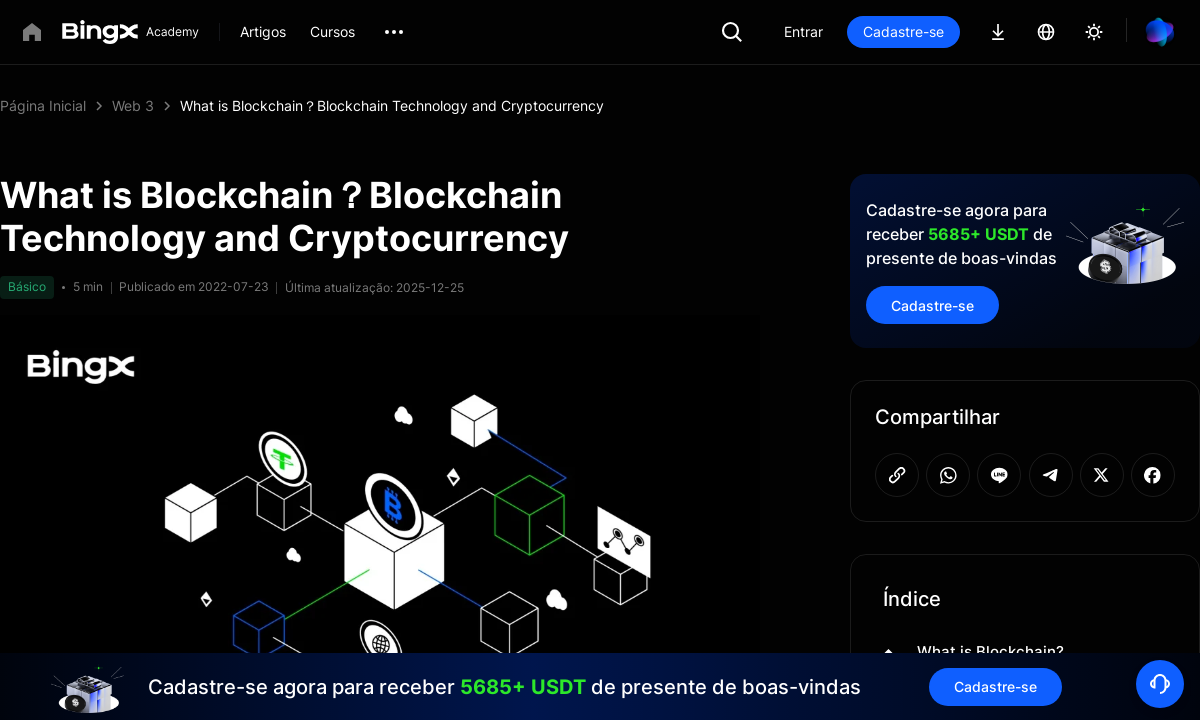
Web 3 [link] (133, 105)
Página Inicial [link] (43, 105)
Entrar (803, 31)
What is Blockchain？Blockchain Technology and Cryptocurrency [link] (392, 105)
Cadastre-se (903, 31)
